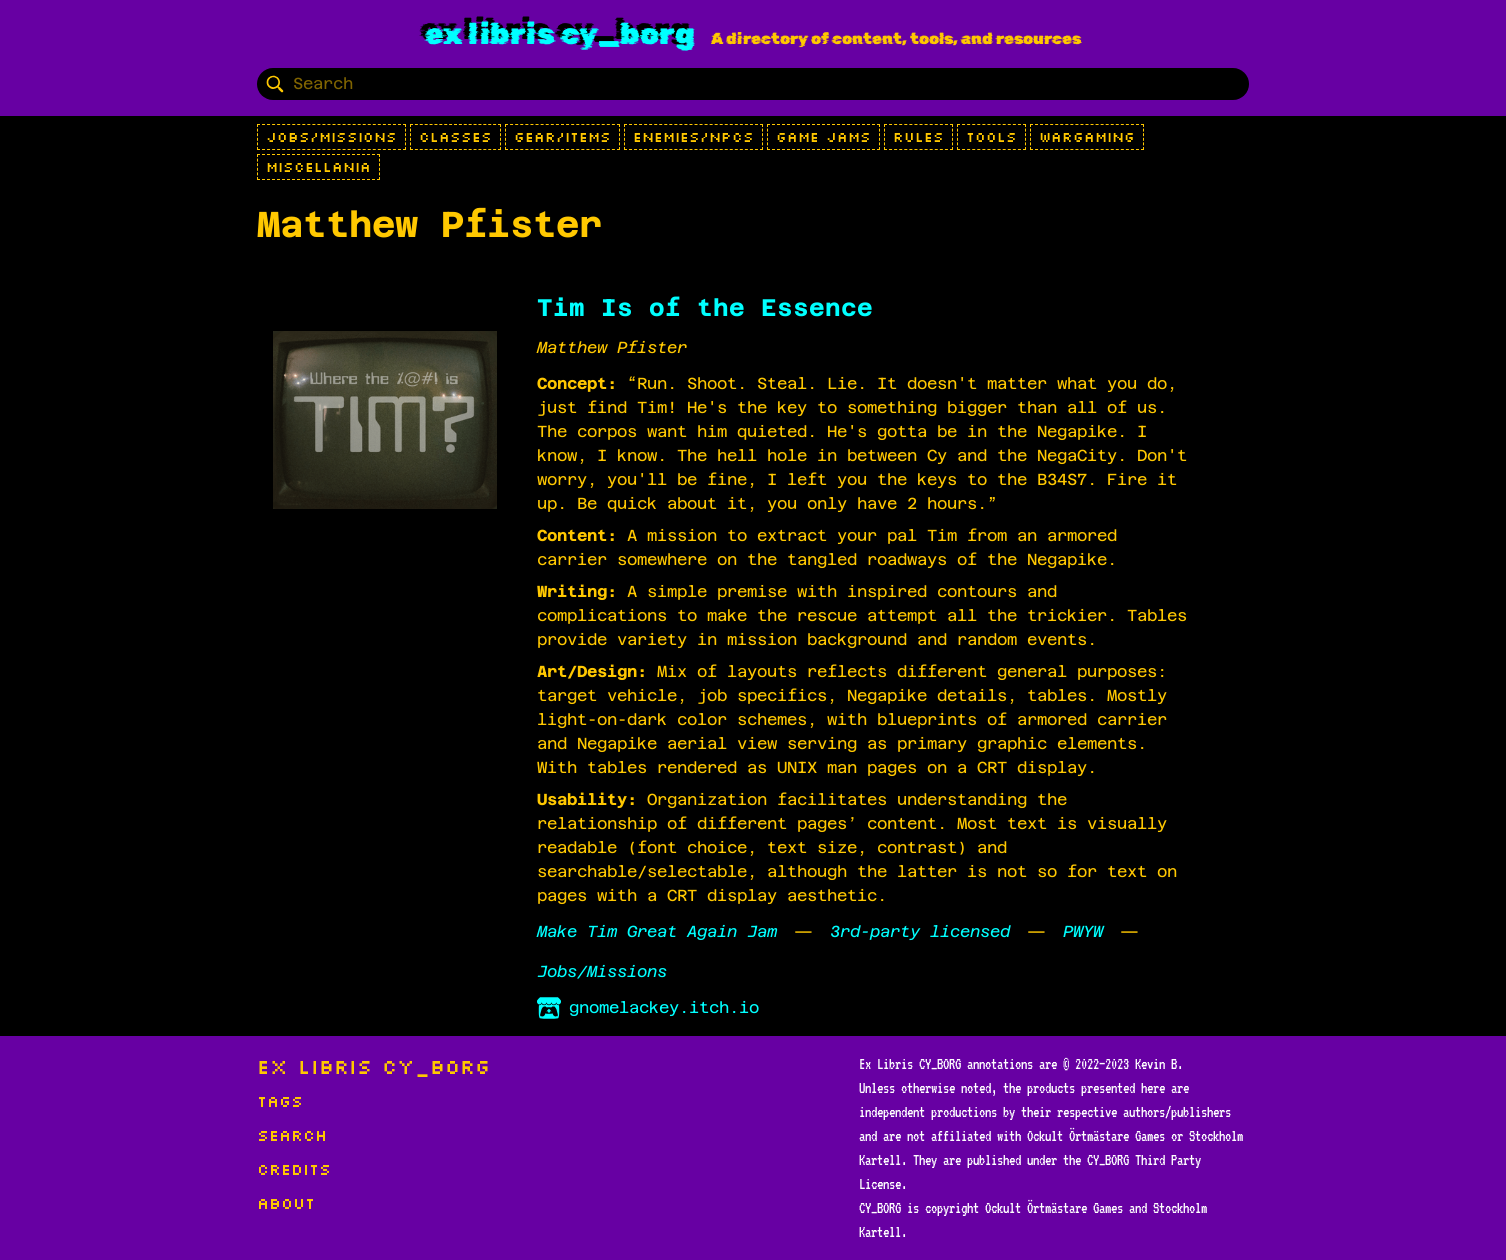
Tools (991, 137)
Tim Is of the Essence (705, 308)
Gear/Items (562, 137)
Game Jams (823, 137)
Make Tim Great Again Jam (657, 931)
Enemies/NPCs (693, 137)
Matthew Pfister (612, 347)
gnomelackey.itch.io (648, 1008)
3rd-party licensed (920, 931)
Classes (455, 137)
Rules (918, 137)
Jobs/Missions (331, 137)
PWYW (1083, 931)
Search (292, 1135)
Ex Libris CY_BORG (560, 34)
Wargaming (1087, 137)
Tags (280, 1101)
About (286, 1203)
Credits (294, 1169)
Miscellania (318, 167)
